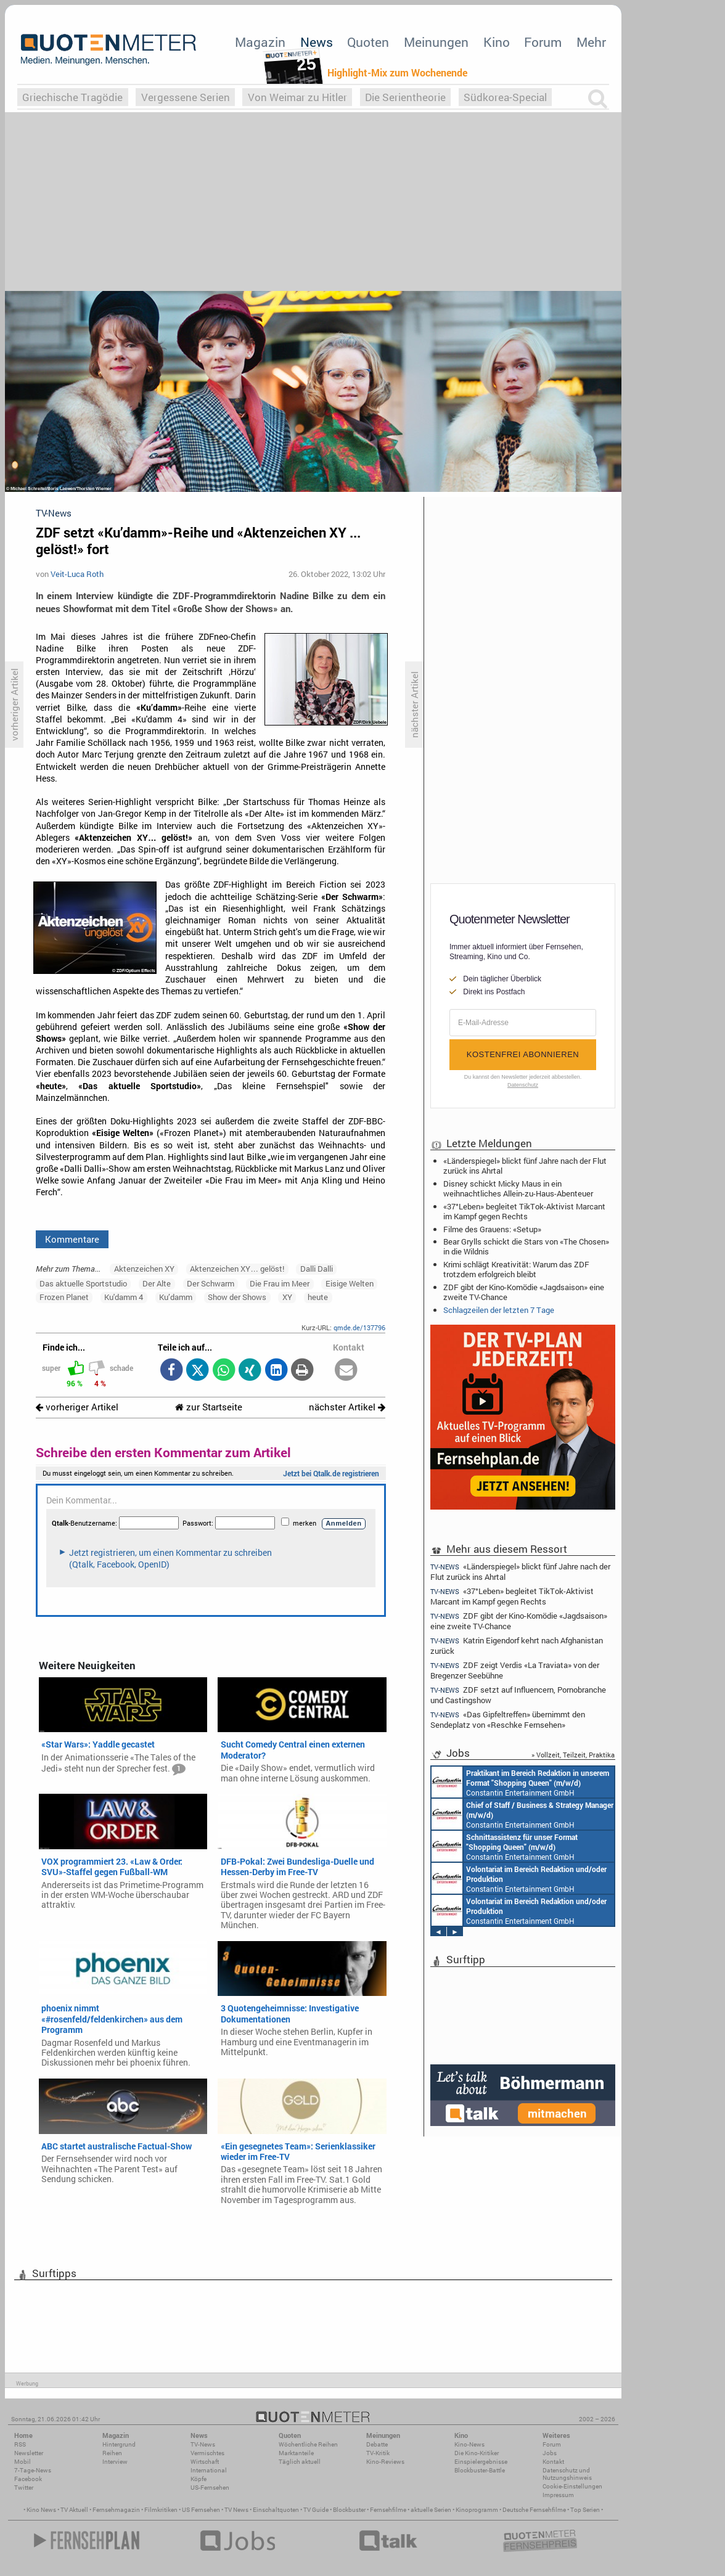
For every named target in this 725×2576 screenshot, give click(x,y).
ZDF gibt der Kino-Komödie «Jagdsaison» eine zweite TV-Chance (523, 1292)
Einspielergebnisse (480, 2462)
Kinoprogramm (477, 2510)
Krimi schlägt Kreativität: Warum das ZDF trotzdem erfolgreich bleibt (516, 1269)
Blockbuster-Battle (479, 2470)
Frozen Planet (64, 1297)
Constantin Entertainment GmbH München (503, 1782)
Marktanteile (296, 2453)
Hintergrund (119, 2444)
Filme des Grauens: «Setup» (492, 1229)
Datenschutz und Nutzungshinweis (567, 2474)
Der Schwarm (210, 1283)
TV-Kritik (378, 2453)
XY (287, 1297)
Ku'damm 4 (123, 1297)
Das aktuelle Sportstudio (83, 1283)
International (208, 2470)
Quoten (368, 42)
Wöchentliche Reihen (308, 2444)
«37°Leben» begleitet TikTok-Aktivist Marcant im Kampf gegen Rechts (524, 1211)
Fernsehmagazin (116, 2510)
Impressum (558, 2495)
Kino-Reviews (385, 2462)
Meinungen (436, 42)
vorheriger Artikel (77, 1407)
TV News (236, 2510)
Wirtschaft (204, 2462)
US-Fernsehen (209, 2488)
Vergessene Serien (185, 97)
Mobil (22, 2462)
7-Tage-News (32, 2470)
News (316, 42)
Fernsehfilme (388, 2510)
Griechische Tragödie (72, 97)
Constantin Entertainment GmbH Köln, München (518, 1846)
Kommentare (72, 1239)
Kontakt (553, 2462)
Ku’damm (175, 1297)
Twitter (23, 2488)
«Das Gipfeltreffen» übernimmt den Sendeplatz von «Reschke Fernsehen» (507, 1719)
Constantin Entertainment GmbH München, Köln (521, 1814)
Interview (115, 2462)
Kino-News (469, 2444)
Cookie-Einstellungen (572, 2486)
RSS (20, 2444)
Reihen (112, 2453)
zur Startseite (208, 1407)
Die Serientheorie (405, 97)
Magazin (260, 42)
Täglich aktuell (300, 2462)
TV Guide (316, 2510)
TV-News (202, 2444)
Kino (496, 42)
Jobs (550, 2453)
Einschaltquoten (276, 2510)
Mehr (591, 42)
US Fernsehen (201, 2510)
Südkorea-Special (505, 97)
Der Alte (156, 1283)
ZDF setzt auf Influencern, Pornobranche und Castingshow (518, 1695)
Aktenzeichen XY (144, 1269)
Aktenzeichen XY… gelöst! (237, 1269)
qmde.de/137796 (359, 1327)
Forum (543, 42)
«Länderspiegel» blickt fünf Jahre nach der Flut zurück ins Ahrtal (525, 1165)
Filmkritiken (161, 2510)
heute (318, 1297)
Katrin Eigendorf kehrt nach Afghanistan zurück (516, 1645)
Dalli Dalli (316, 1269)
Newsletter (28, 2453)
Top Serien (585, 2510)
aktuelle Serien (431, 2510)
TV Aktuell (74, 2510)
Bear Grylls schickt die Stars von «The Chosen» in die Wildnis (526, 1246)
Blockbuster (349, 2510)
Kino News (41, 2510)
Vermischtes (207, 2453)
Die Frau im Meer (279, 1283)
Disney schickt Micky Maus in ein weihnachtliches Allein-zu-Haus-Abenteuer (518, 1188)
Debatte (377, 2444)
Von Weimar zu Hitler (297, 97)
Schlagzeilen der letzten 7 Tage (498, 1309)
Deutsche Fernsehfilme (534, 2510)
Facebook (28, 2479)
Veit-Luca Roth (77, 574)
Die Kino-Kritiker (476, 2453)
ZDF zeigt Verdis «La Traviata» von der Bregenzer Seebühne (514, 1670)
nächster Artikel (347, 1407)
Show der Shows (237, 1297)
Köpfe (198, 2479)
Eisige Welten (350, 1283)
